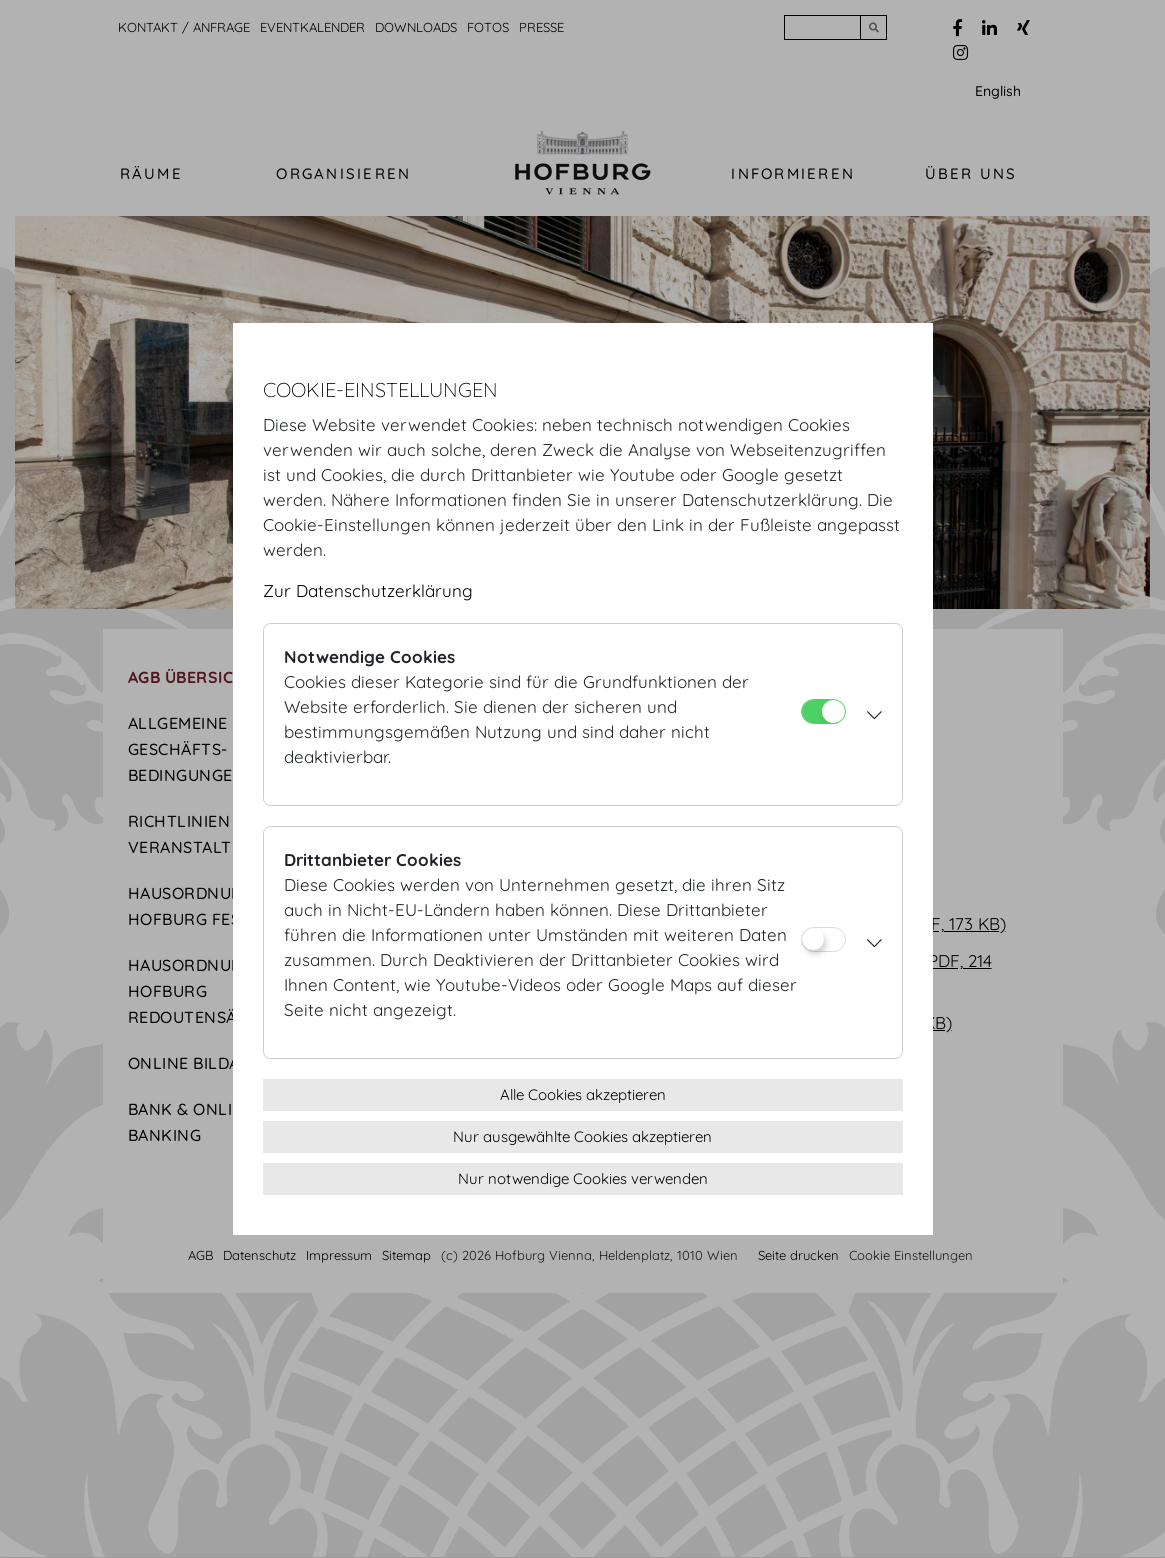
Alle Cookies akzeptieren (583, 1094)
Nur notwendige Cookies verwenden (583, 1178)
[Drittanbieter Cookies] (823, 939)
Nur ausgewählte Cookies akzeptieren (582, 1136)
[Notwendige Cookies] (823, 711)
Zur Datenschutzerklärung (368, 590)
